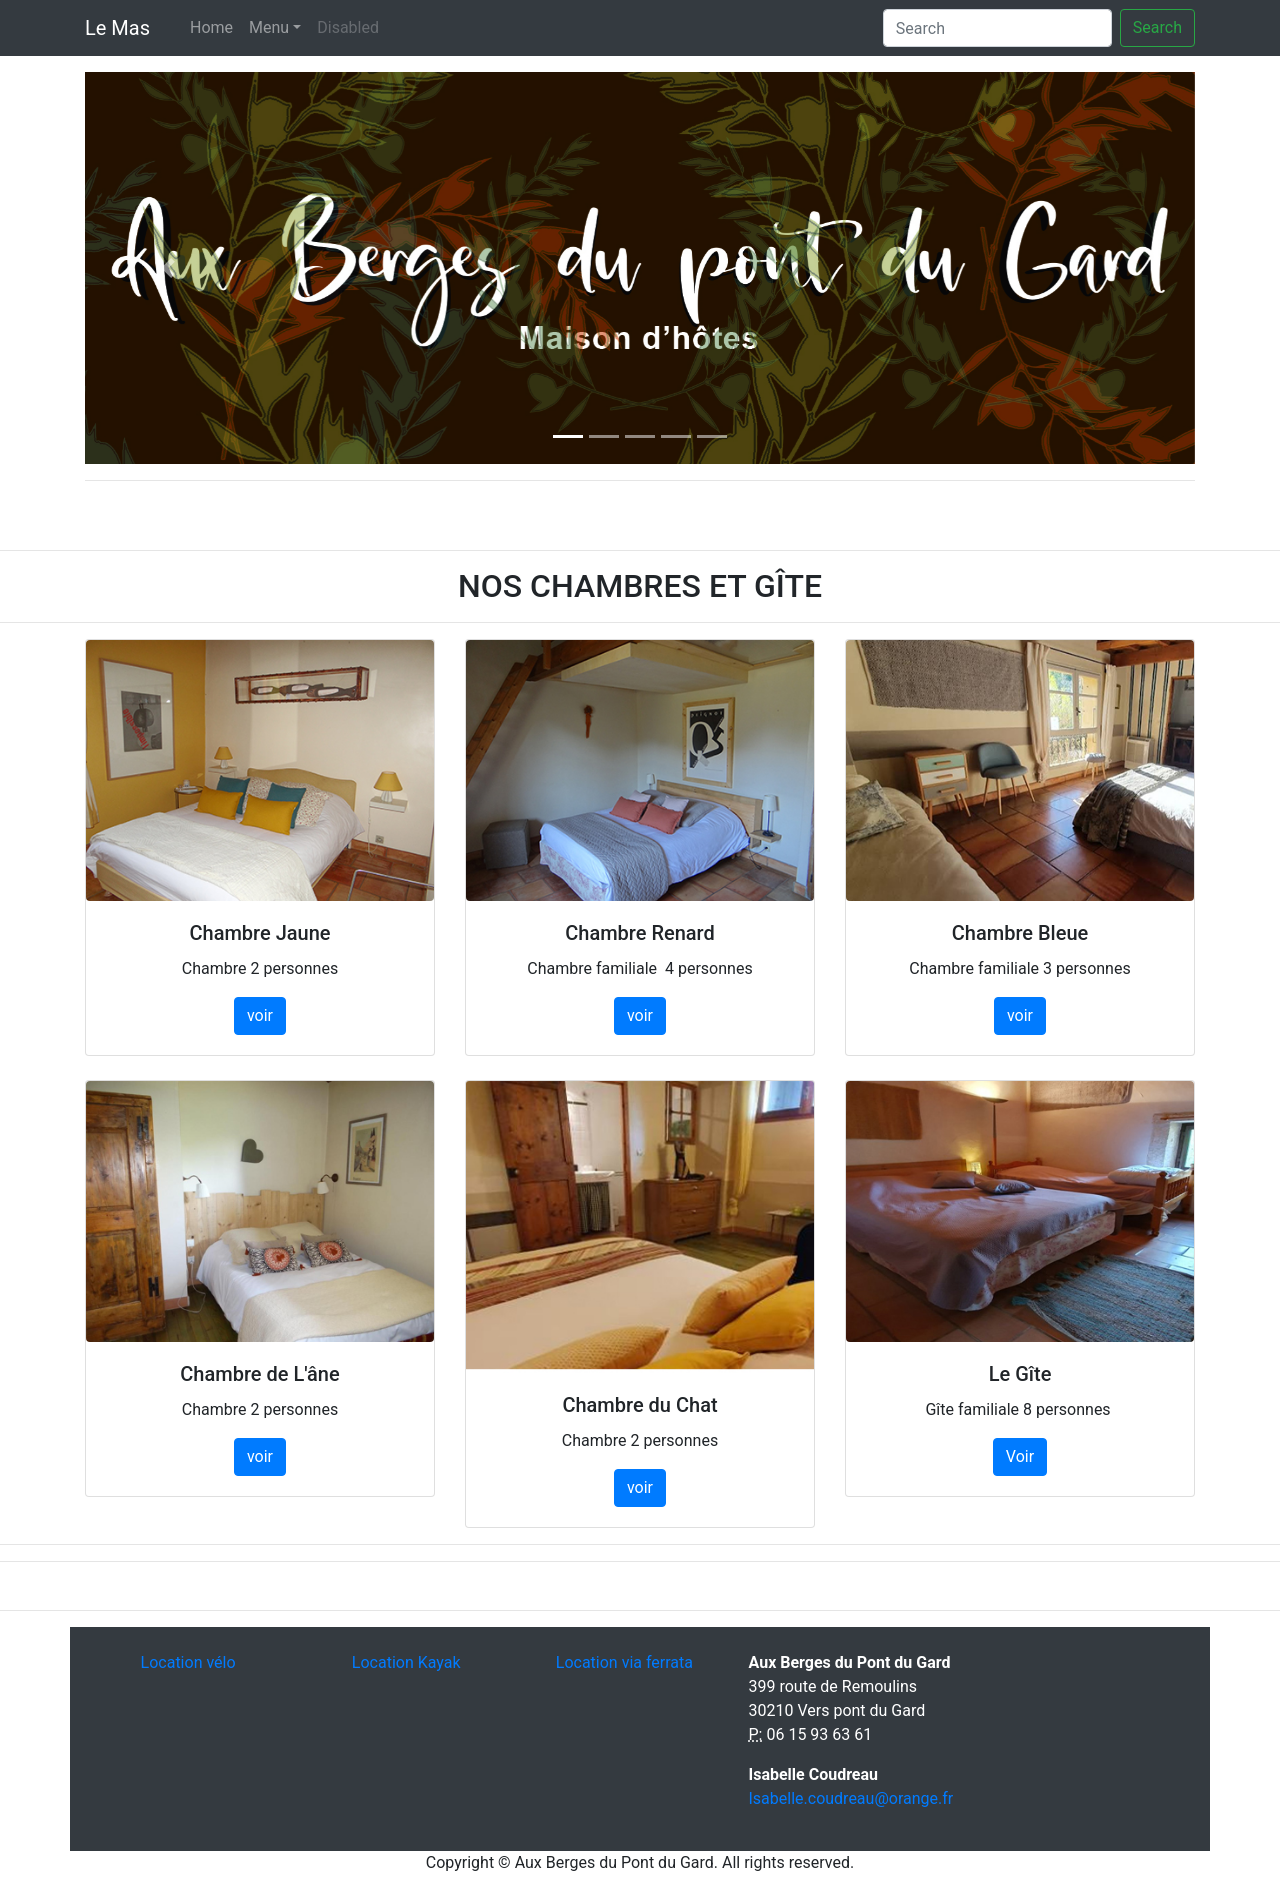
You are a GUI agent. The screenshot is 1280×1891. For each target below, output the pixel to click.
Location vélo (188, 1662)
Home (211, 27)
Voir (1020, 1456)
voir (260, 1015)
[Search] (997, 28)
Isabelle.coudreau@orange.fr (851, 1798)
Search (1157, 27)
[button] (168, 268)
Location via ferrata (624, 1662)
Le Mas (117, 28)
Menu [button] (269, 27)
